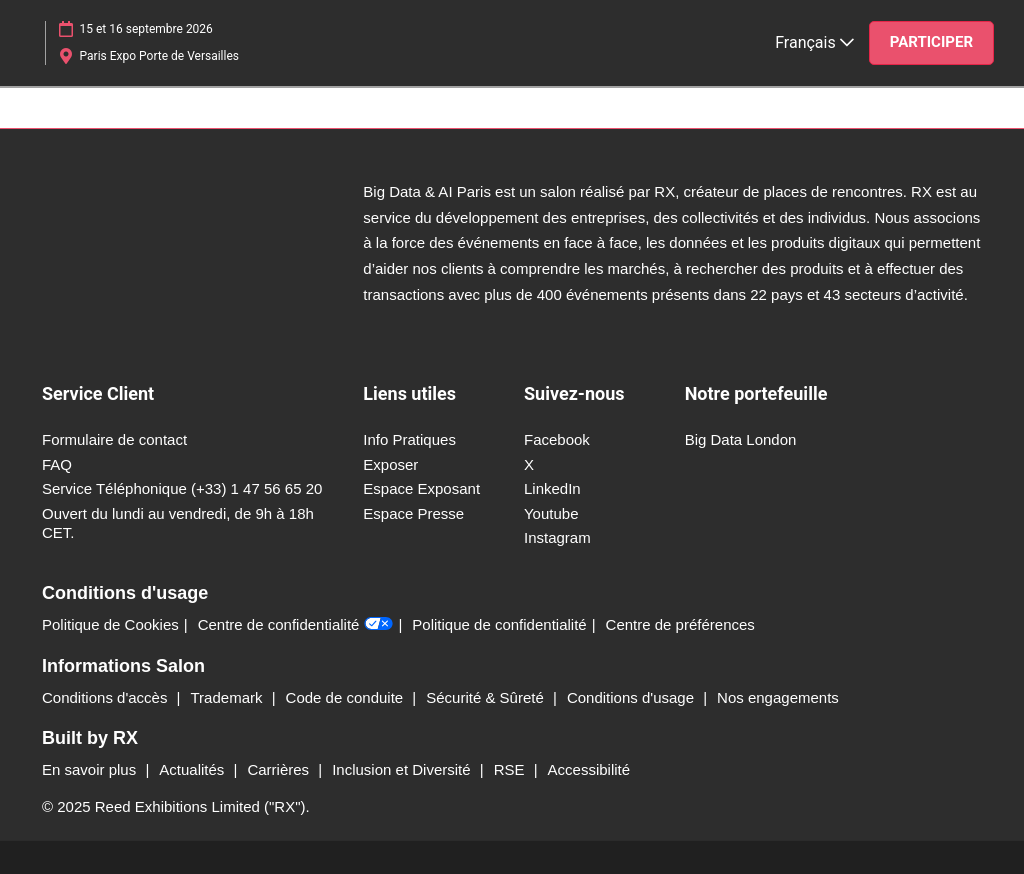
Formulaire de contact (114, 439)
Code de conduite (347, 697)
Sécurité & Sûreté (487, 697)
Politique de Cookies (110, 624)
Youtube (551, 513)
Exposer (390, 464)
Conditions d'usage (632, 697)
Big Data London (741, 439)
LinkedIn (552, 488)
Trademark (229, 697)
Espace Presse (413, 513)
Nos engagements (778, 697)
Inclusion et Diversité (403, 769)
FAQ (57, 464)
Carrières (280, 769)
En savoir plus (91, 769)
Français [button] (814, 42)
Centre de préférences (680, 624)
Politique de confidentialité (499, 624)
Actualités (193, 769)
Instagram (557, 537)
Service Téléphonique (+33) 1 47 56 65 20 (182, 488)
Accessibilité (589, 769)
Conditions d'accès (107, 697)
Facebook (557, 439)
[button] (931, 43)
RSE (511, 769)
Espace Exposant (421, 488)
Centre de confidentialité (296, 625)
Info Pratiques (409, 439)
